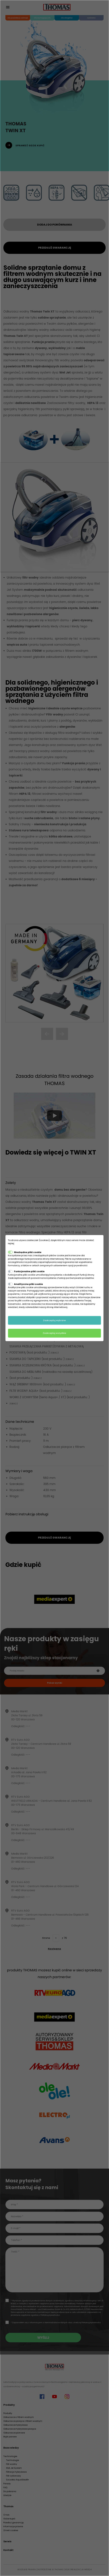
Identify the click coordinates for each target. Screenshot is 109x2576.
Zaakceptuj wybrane (54, 1320)
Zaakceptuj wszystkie (54, 1333)
